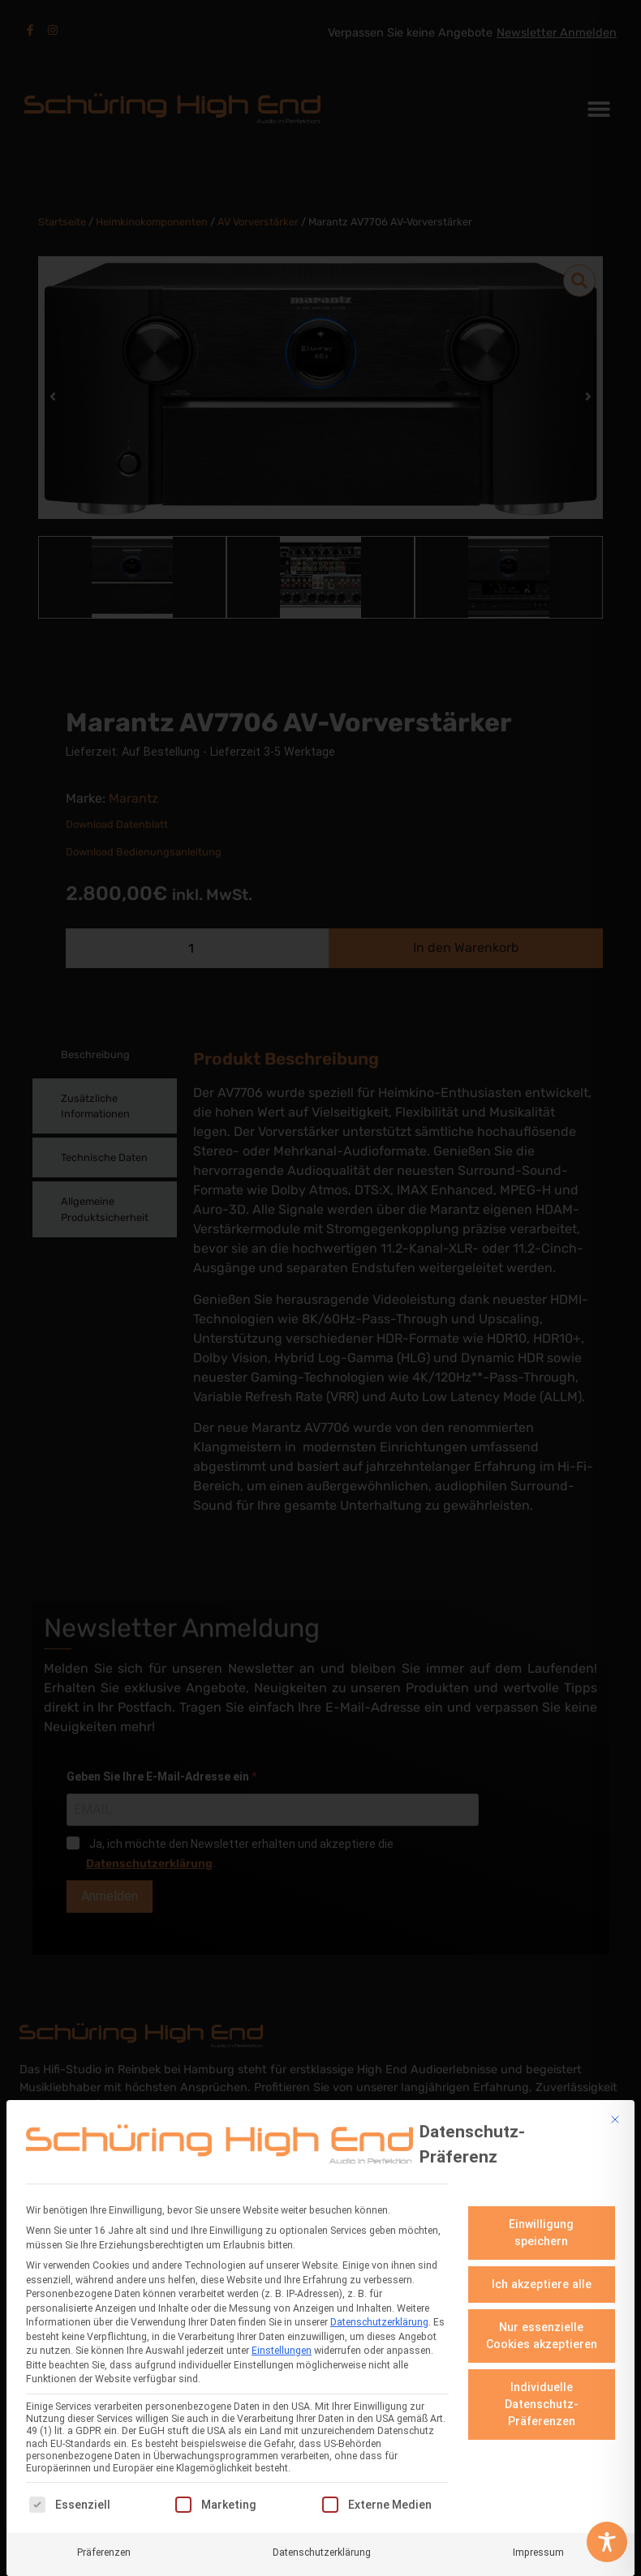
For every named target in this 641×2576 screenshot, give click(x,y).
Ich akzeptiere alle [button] (542, 2282)
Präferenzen (104, 2551)
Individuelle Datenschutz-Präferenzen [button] (542, 2402)
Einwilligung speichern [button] (541, 2231)
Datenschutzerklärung (379, 2321)
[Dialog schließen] (615, 2118)
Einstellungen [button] (282, 2349)
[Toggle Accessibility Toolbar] (607, 2542)
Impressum (538, 2551)
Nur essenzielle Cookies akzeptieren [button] (541, 2334)
